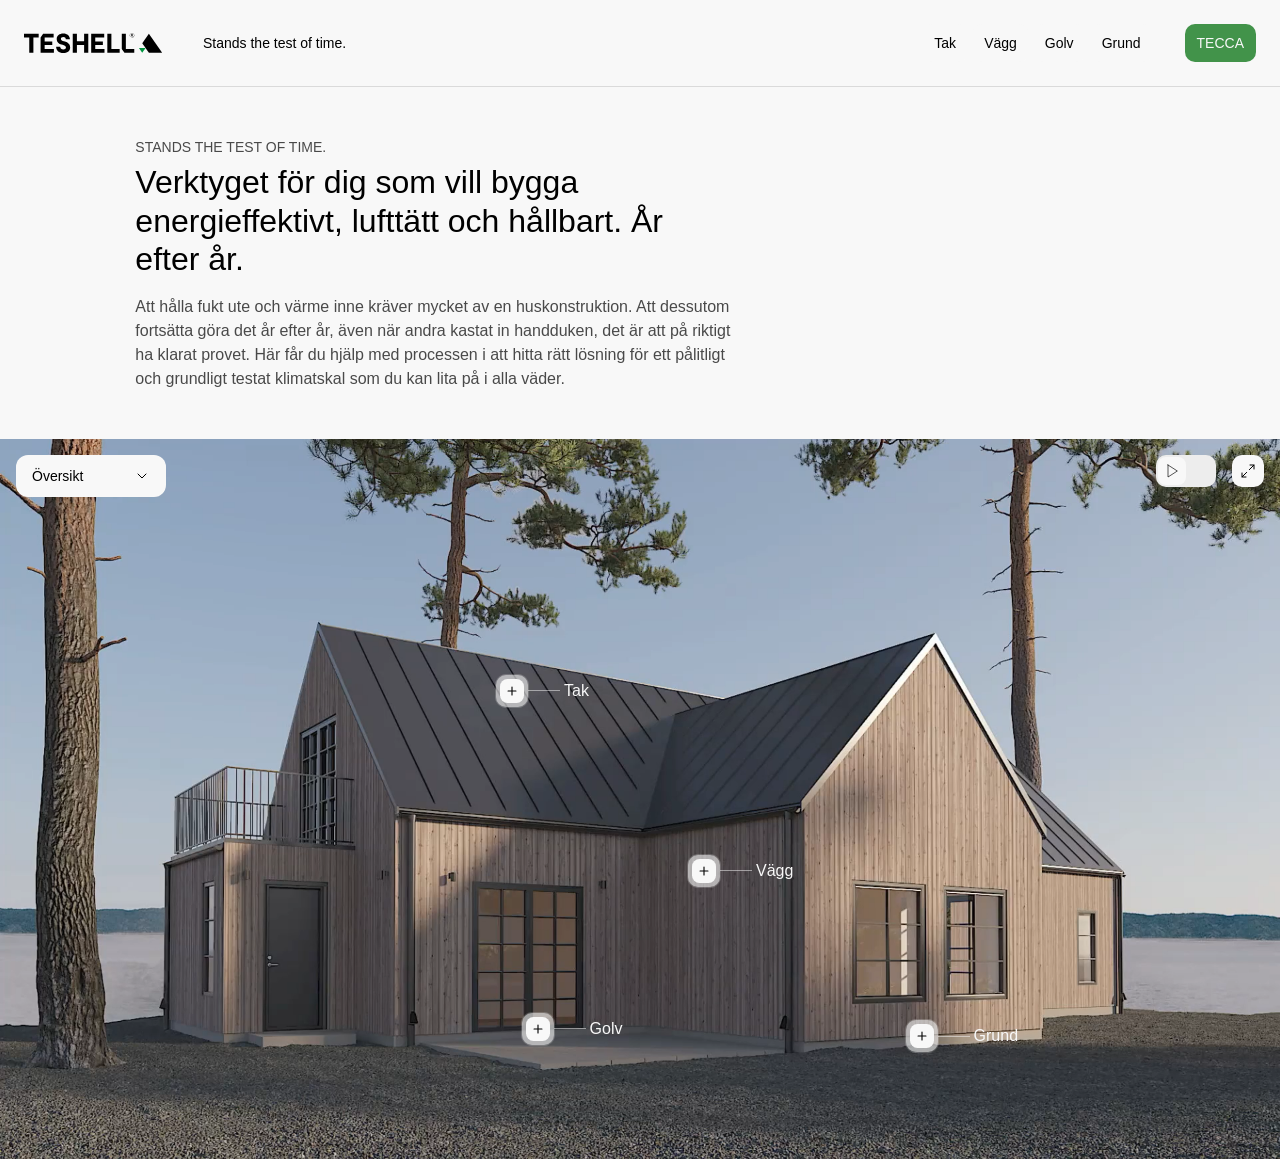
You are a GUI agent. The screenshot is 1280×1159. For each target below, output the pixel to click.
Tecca (1220, 43)
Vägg (1000, 43)
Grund (1121, 43)
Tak (945, 43)
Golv (1059, 43)
